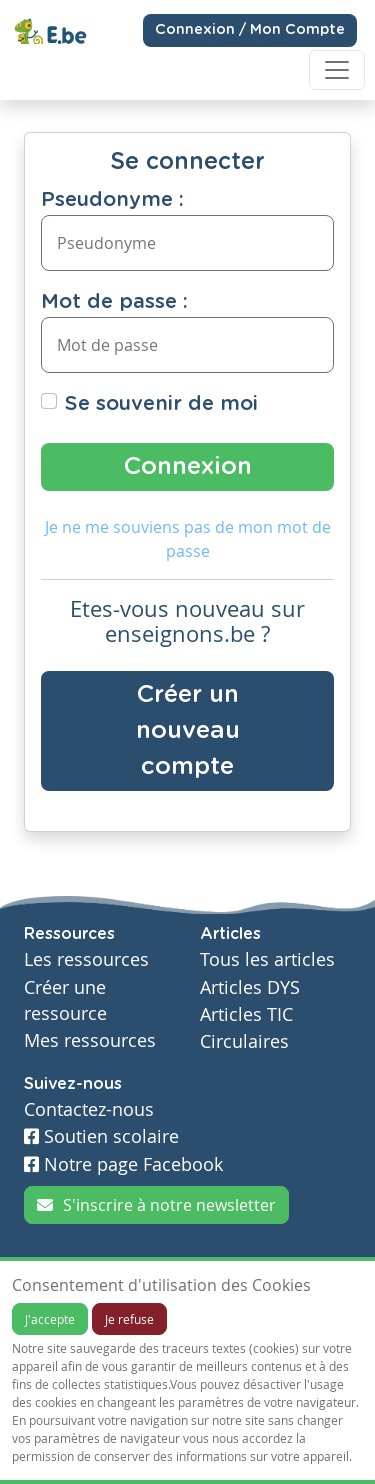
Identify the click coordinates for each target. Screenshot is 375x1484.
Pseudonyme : (112, 200)
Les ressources (86, 959)
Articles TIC (246, 1014)
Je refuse (129, 1319)
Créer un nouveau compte (188, 731)
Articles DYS (250, 987)
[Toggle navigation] (337, 70)
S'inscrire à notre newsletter (156, 1205)
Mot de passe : (114, 302)
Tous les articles (267, 959)
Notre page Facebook (123, 1164)
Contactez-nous (89, 1109)
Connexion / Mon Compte (250, 30)
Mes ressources (90, 1040)
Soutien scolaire (101, 1136)
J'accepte (50, 1319)
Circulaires (244, 1041)
